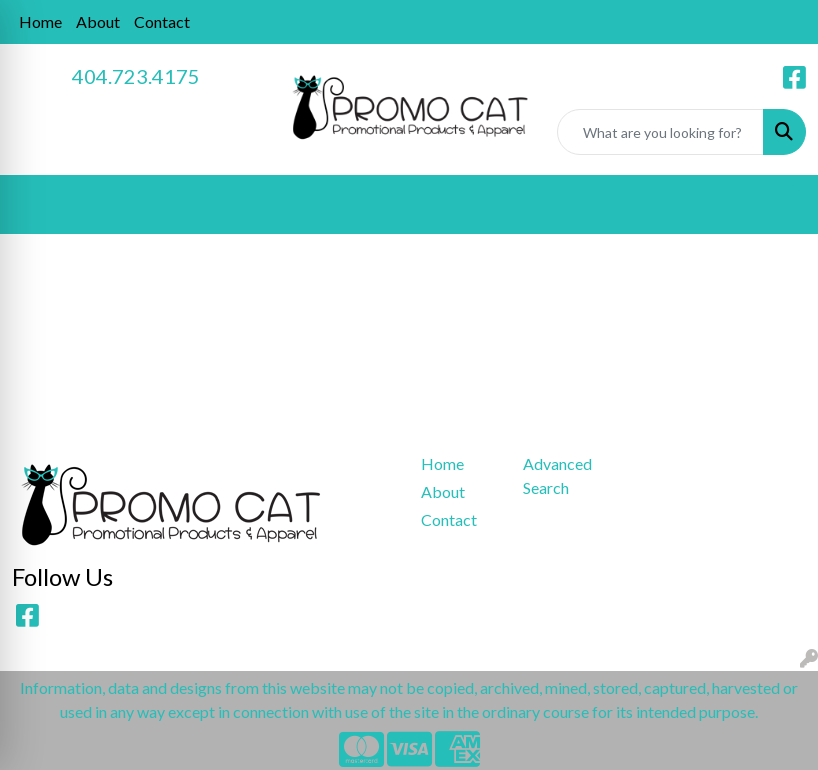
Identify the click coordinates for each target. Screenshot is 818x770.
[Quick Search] (660, 132)
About (98, 21)
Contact (162, 21)
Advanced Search (557, 475)
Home (40, 21)
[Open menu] (778, 205)
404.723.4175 (136, 76)
